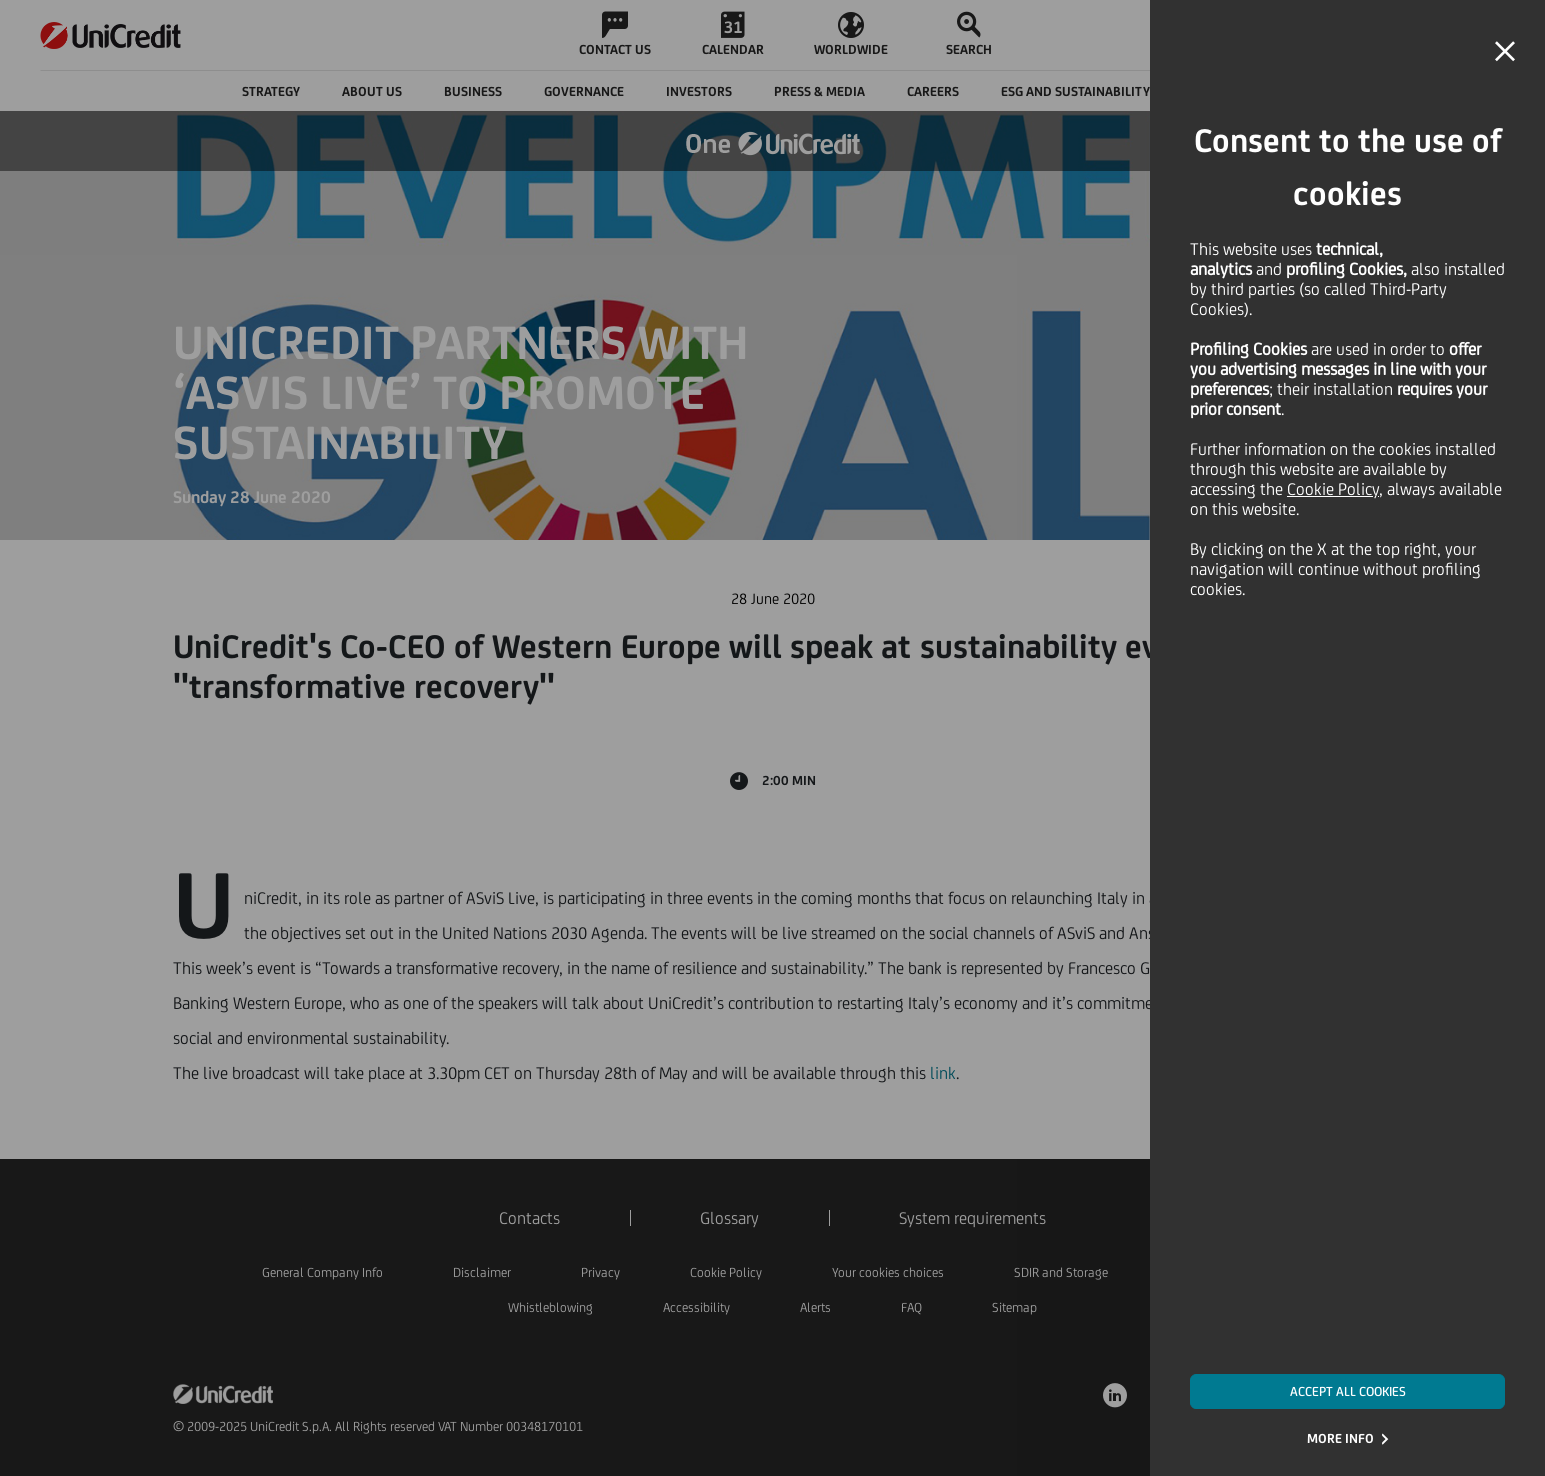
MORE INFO (1340, 1438)
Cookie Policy (1333, 489)
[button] (1505, 52)
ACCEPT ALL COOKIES (1348, 1391)
